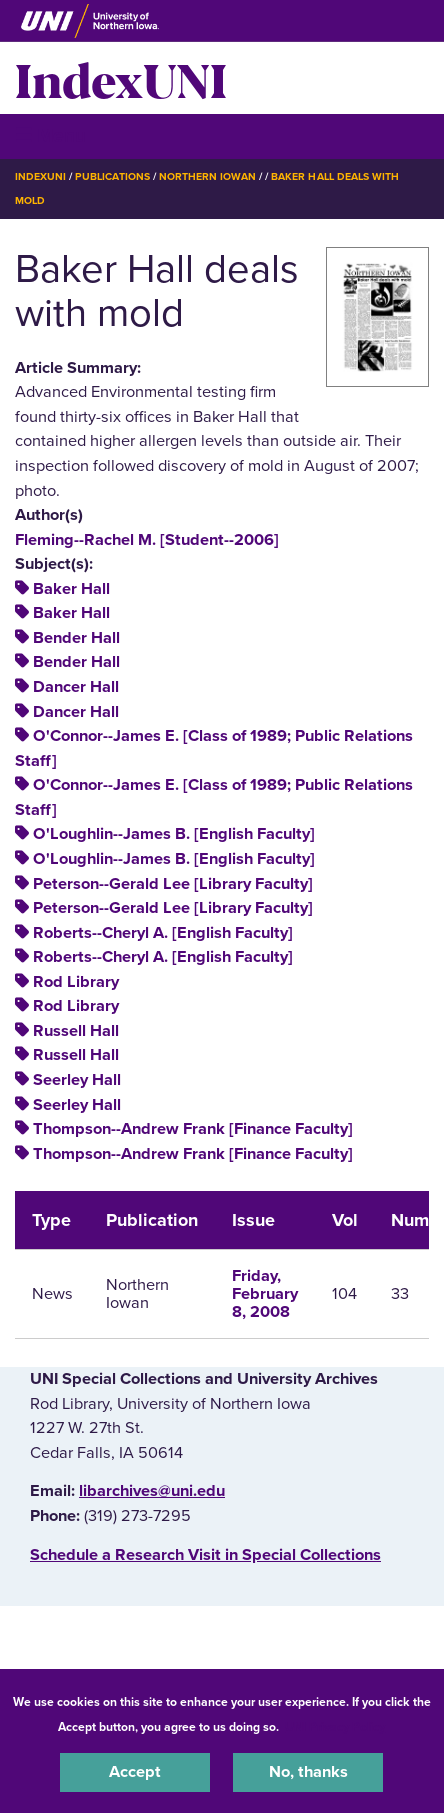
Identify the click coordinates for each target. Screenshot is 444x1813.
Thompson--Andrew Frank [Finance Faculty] (193, 1129)
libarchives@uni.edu (152, 1491)
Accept (135, 1772)
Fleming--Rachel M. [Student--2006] (147, 540)
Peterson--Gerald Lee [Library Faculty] (173, 884)
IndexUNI (121, 78)
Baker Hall (71, 589)
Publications (112, 176)
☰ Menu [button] (50, 135)
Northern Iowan (207, 176)
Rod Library (76, 982)
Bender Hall (76, 638)
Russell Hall (76, 1031)
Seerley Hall (77, 1080)
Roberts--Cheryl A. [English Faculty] (163, 933)
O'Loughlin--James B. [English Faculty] (174, 834)
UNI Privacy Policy (335, 1727)
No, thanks (308, 1772)
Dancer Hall (76, 687)
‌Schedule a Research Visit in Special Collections (205, 1555)
